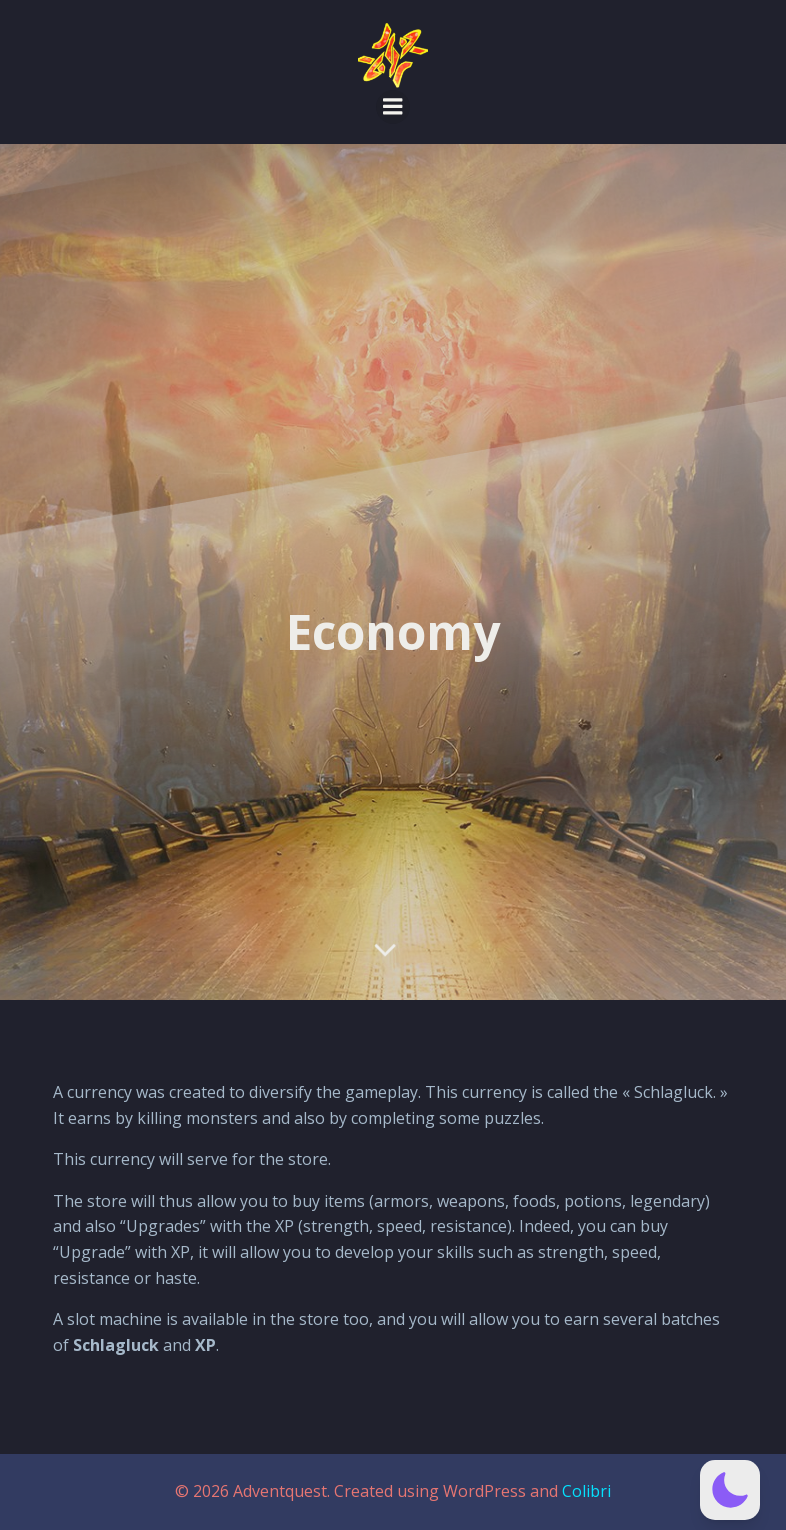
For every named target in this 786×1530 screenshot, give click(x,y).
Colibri (586, 1491)
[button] (730, 1490)
